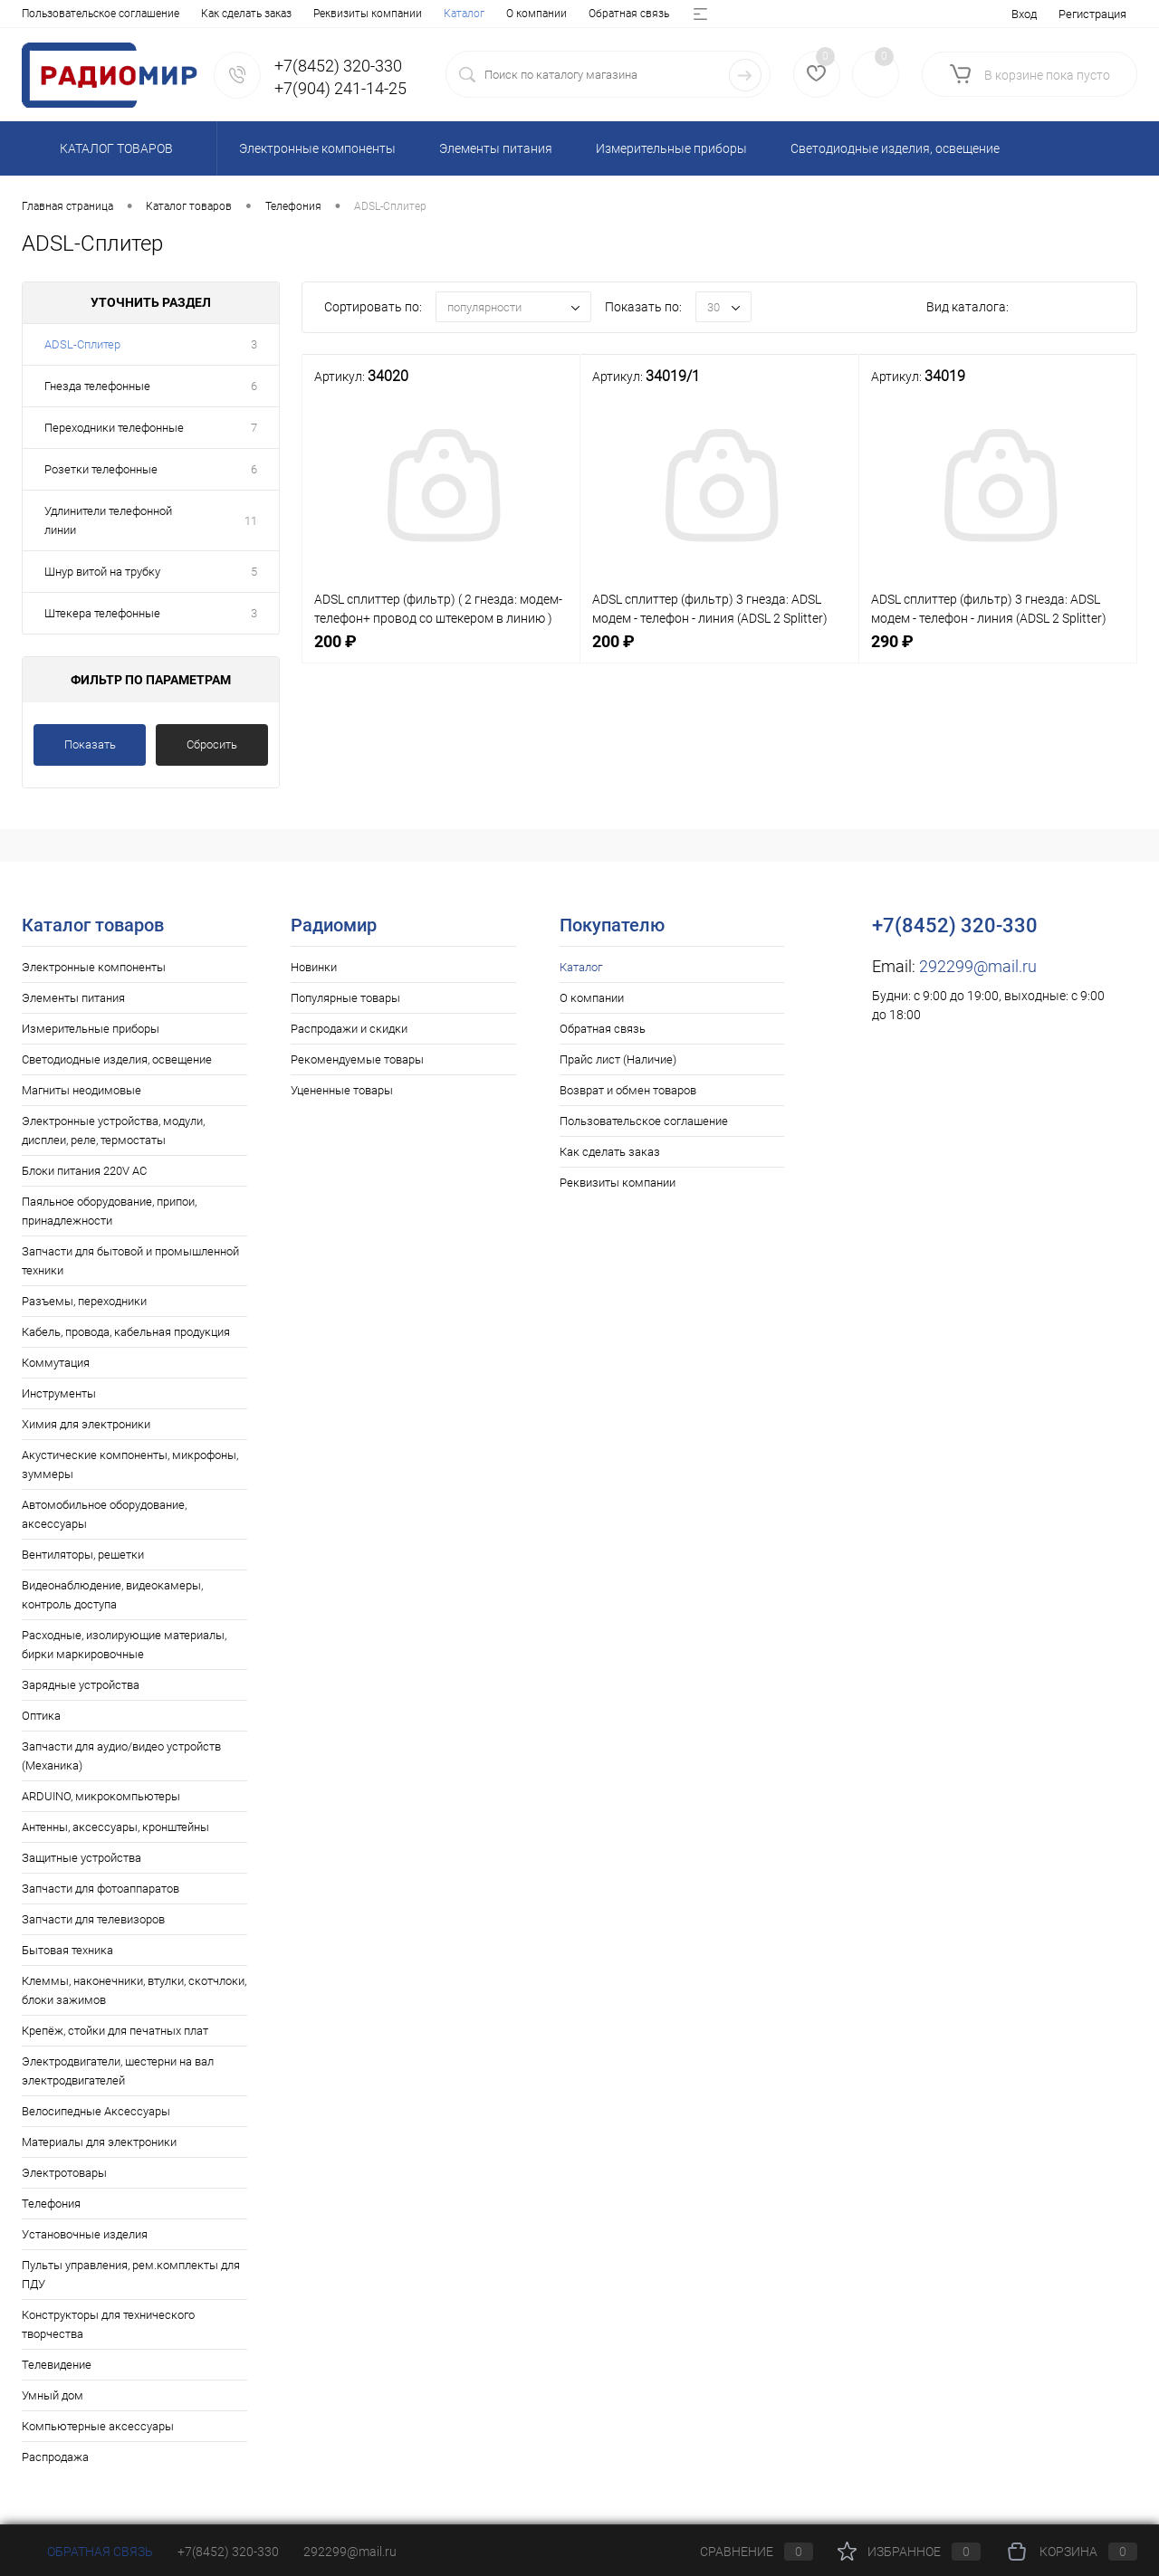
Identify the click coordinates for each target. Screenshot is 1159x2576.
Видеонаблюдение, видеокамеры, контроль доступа (112, 1595)
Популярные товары (345, 998)
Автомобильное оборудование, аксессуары (104, 1514)
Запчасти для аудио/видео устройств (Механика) (121, 1756)
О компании (114, 13)
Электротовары (64, 2173)
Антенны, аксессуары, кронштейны (115, 1827)
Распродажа (55, 2457)
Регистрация (1092, 14)
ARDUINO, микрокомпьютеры (101, 1796)
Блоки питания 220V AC (84, 1171)
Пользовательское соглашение (644, 1121)
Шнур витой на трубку (102, 571)
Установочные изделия (85, 2234)
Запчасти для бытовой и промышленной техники (130, 1261)
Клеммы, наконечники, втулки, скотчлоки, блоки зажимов (134, 1990)
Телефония (51, 2203)
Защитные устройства (81, 1858)
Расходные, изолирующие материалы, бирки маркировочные (124, 1644)
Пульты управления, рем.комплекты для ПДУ (131, 2274)
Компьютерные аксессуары (98, 2426)
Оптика (41, 1715)
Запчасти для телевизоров (93, 1919)
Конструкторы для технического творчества (108, 2324)
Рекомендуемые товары (357, 1059)
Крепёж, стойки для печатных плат (115, 2030)
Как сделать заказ (610, 1152)
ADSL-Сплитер (82, 344)
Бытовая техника (67, 1950)
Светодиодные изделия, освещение (117, 1059)
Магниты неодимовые (81, 1090)
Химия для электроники (86, 1424)
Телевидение (56, 2364)
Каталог (42, 13)
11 (250, 521)
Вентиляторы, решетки (83, 1554)
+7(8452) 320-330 (228, 2551)
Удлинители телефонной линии (108, 520)
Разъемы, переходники (84, 1301)
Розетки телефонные (101, 469)
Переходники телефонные (114, 427)
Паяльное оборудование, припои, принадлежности (109, 1211)
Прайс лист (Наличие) (323, 13)
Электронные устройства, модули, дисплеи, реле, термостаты (113, 1130)
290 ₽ (998, 651)
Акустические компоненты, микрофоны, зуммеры (130, 1464)
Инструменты (59, 1393)
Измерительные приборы (90, 1028)
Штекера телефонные (102, 613)
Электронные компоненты (94, 967)
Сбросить (212, 744)
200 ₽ (441, 651)
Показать (90, 744)
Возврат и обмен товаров (466, 13)
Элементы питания (73, 998)
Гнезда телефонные (97, 386)
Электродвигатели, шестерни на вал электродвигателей (118, 2071)
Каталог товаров (114, 148)
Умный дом (52, 2395)
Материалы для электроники (99, 2142)
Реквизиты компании (617, 1182)
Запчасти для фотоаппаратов (100, 1888)
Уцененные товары (342, 1090)
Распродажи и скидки (349, 1028)
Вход (1024, 14)
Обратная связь (207, 13)
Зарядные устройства (80, 1685)
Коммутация (56, 1362)
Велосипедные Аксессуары (96, 2111)
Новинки (314, 967)
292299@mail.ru (978, 966)
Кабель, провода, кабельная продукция (126, 1332)
